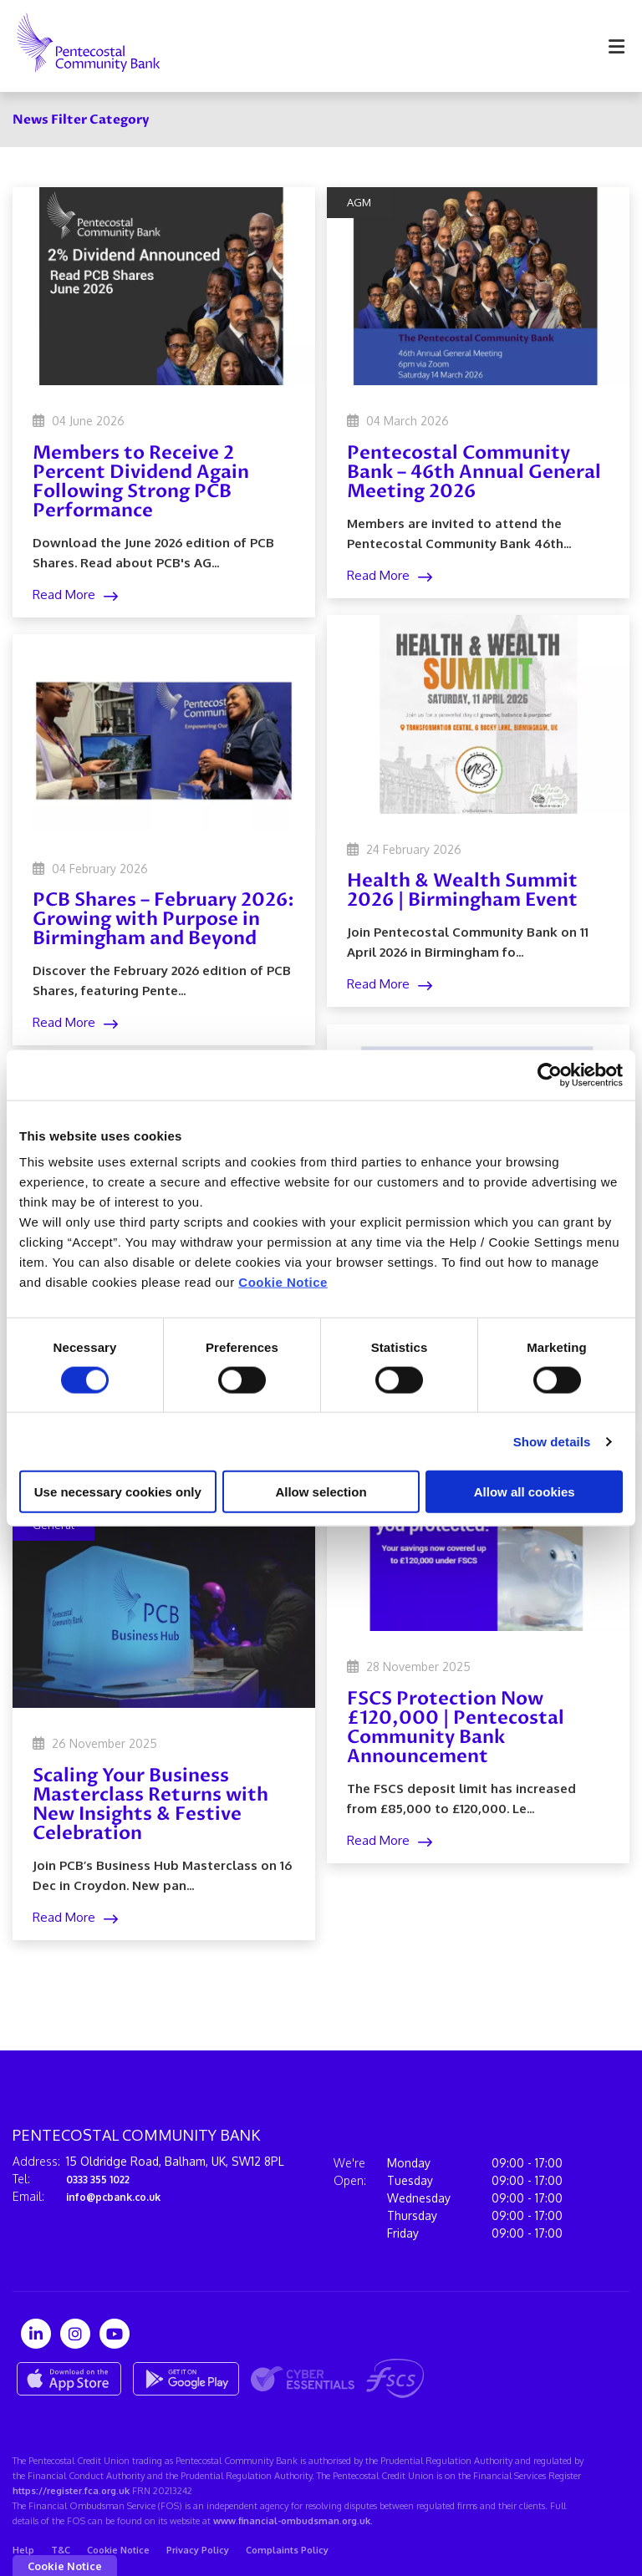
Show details (552, 1441)
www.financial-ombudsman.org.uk (291, 2521)
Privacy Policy (197, 2550)
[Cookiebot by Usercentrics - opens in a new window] (549, 1074)
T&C (60, 2550)
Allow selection (320, 1492)
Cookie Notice (283, 1282)
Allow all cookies (524, 1492)
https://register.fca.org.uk (71, 2491)
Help (23, 2550)
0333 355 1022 (103, 2179)
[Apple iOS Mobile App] (69, 2379)
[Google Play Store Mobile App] (186, 2379)
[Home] (76, 46)
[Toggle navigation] (616, 46)
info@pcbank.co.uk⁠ (120, 2196)
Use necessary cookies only (117, 1492)
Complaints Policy (287, 2550)
